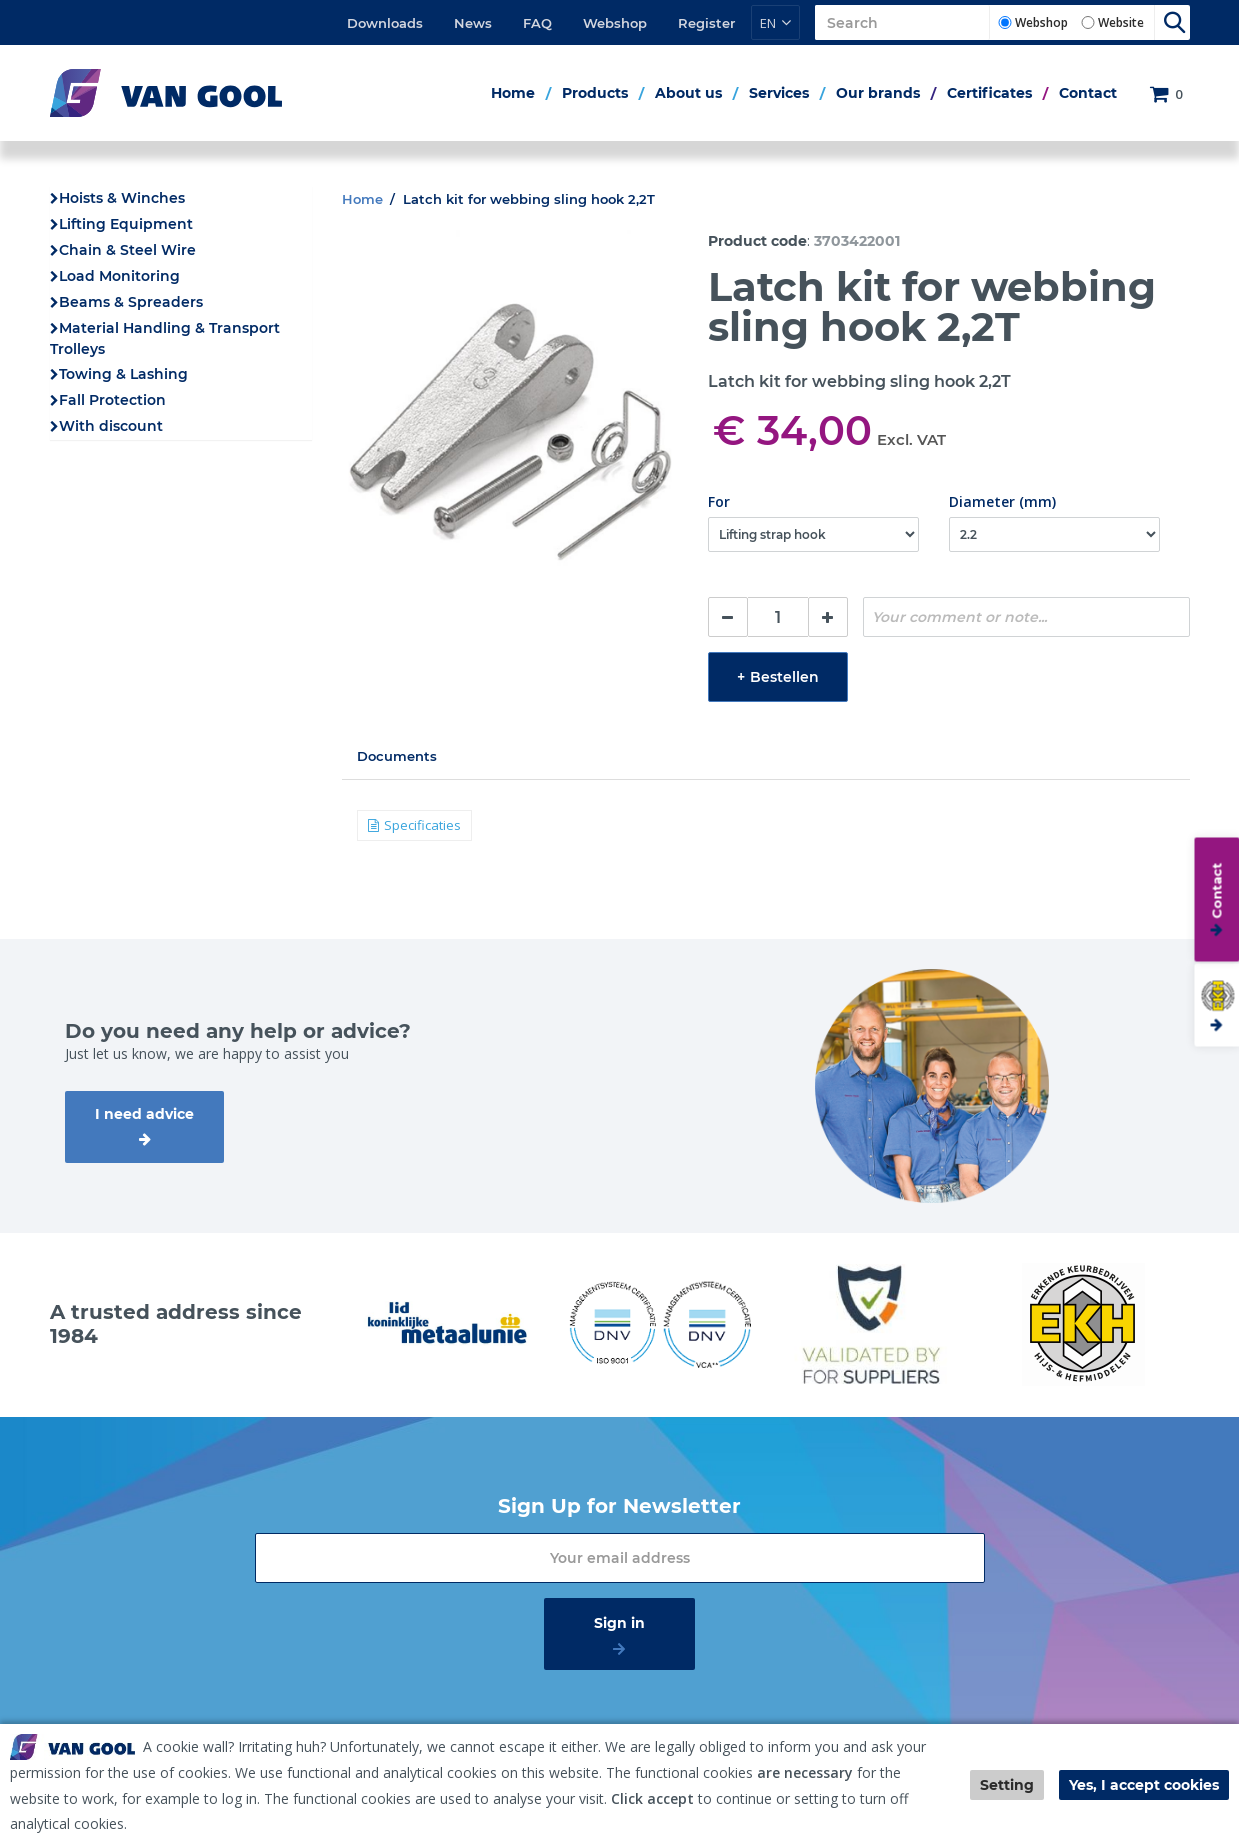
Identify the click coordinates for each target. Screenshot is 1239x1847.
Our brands (878, 93)
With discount (111, 426)
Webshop (615, 23)
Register (706, 23)
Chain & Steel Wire (127, 250)
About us (688, 93)
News (473, 23)
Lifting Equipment (126, 224)
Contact (1088, 93)
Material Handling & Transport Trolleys (165, 338)
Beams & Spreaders (131, 302)
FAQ (537, 23)
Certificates (989, 93)
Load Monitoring (119, 276)
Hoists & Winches (122, 198)
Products (595, 93)
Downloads (385, 23)
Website (1121, 22)
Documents (397, 756)
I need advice (144, 1114)
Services (779, 93)
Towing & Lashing (123, 374)
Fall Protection (112, 400)
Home (513, 93)
